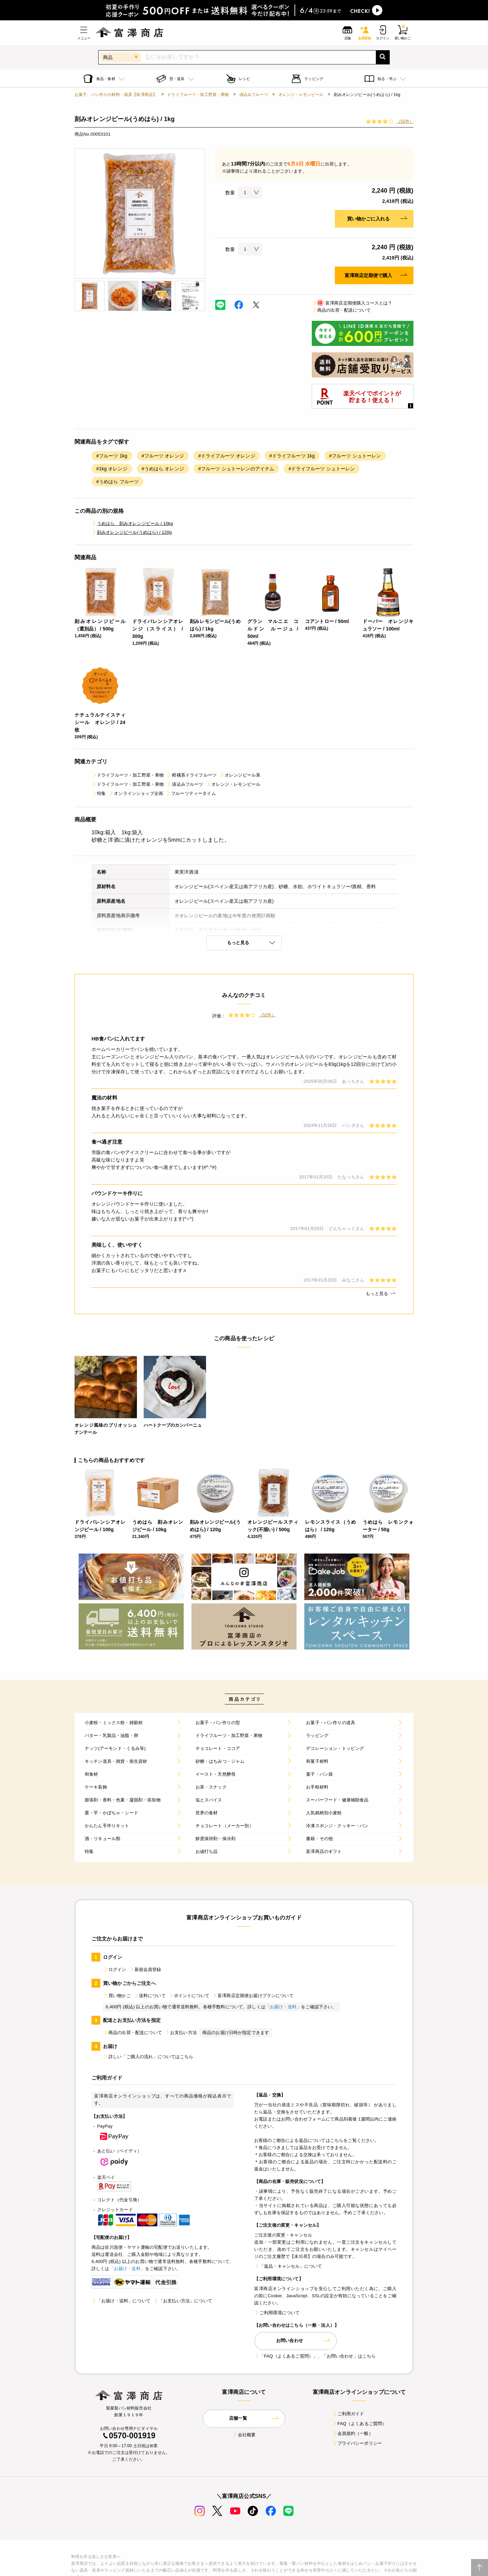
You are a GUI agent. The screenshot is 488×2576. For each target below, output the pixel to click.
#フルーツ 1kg (111, 455)
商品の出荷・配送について (341, 310)
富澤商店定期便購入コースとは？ (352, 303)
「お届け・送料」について (121, 2300)
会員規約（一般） (352, 2433)
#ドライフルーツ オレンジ (226, 455)
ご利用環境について (277, 2312)
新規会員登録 (145, 1969)
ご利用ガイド (348, 2413)
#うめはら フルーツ (117, 481)
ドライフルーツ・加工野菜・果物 (198, 94)
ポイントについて (188, 1995)
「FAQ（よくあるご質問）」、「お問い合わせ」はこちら (314, 2356)
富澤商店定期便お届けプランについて (252, 1995)
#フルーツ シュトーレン (355, 455)
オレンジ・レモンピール (301, 94)
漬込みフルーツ (253, 94)
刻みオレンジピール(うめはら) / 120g (132, 532)
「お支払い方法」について (182, 2300)
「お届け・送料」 (283, 2006)
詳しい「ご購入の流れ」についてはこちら (148, 2056)
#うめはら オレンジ (163, 468)
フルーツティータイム (191, 793)
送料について (150, 1995)
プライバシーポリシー (357, 2443)
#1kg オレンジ (111, 468)
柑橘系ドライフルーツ (191, 775)
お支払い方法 (181, 2032)
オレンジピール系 (239, 775)
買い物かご (117, 1995)
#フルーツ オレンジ (163, 455)
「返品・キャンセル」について (288, 2266)
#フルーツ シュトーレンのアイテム (236, 468)
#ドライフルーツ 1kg (292, 455)
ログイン (114, 1969)
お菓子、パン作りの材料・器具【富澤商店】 (116, 94)
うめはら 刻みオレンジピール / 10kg (132, 523)
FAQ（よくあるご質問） (359, 2423)
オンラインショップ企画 (135, 793)
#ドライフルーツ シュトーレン (321, 468)
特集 (99, 793)
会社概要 (244, 2434)
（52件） (404, 121)
